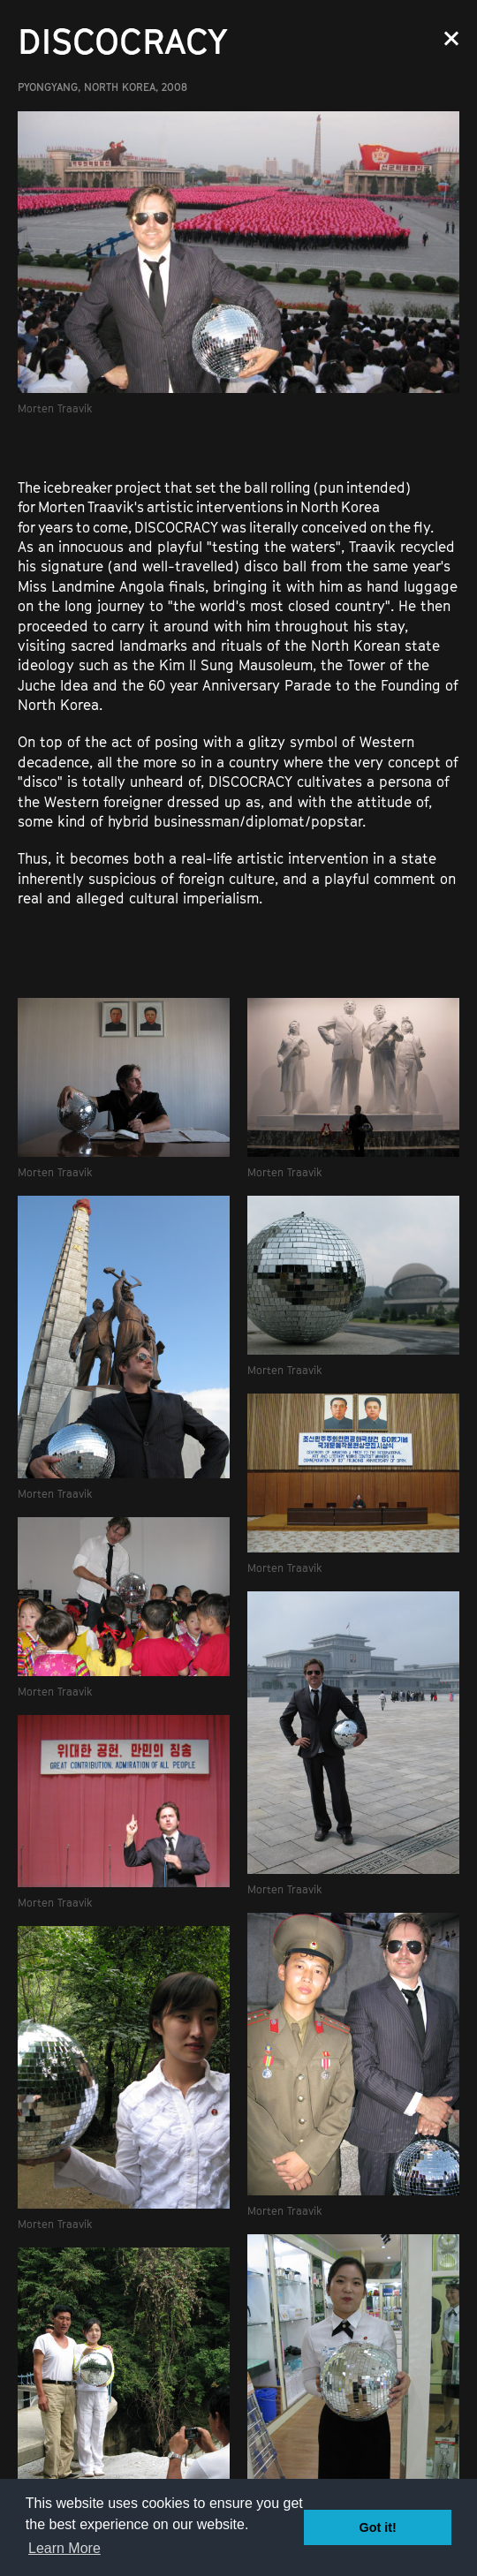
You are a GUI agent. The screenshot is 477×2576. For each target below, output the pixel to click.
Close (451, 38)
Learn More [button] (64, 2548)
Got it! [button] (378, 2527)
